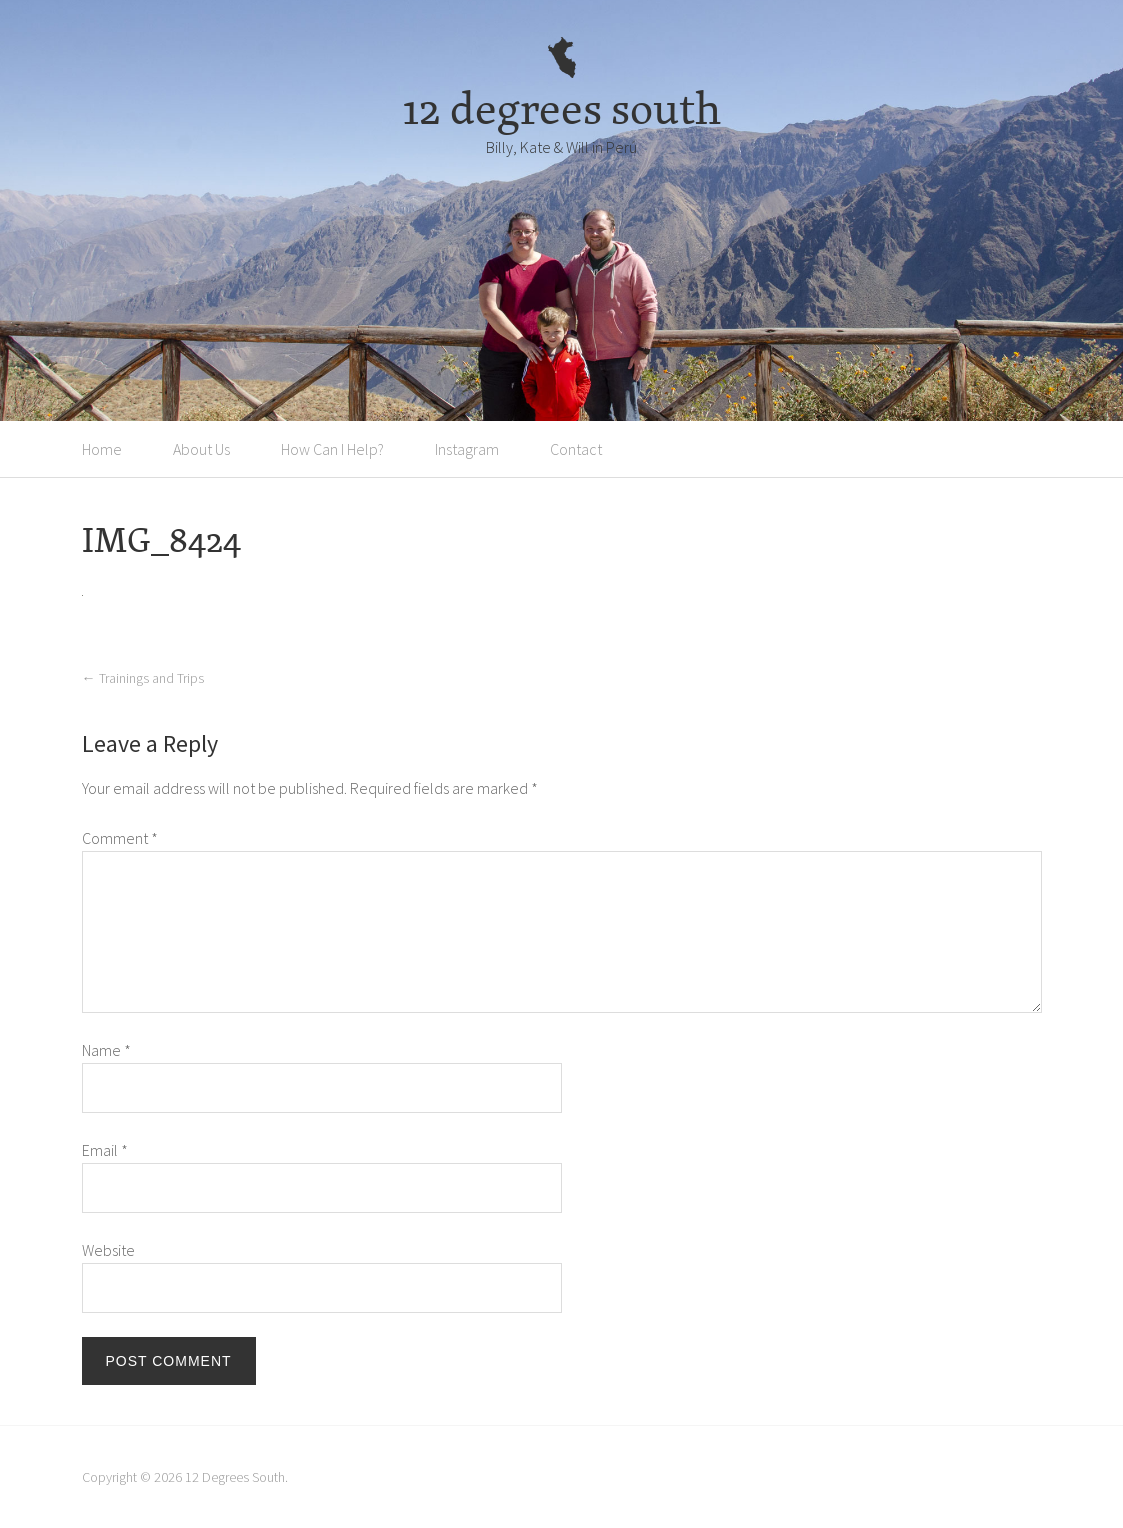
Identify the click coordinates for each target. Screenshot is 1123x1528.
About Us (201, 449)
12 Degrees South (235, 1477)
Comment (120, 838)
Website (108, 1250)
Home (102, 449)
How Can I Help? (332, 449)
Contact (576, 449)
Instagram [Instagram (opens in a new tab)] (467, 449)
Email (105, 1150)
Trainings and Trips (143, 678)
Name (106, 1050)
